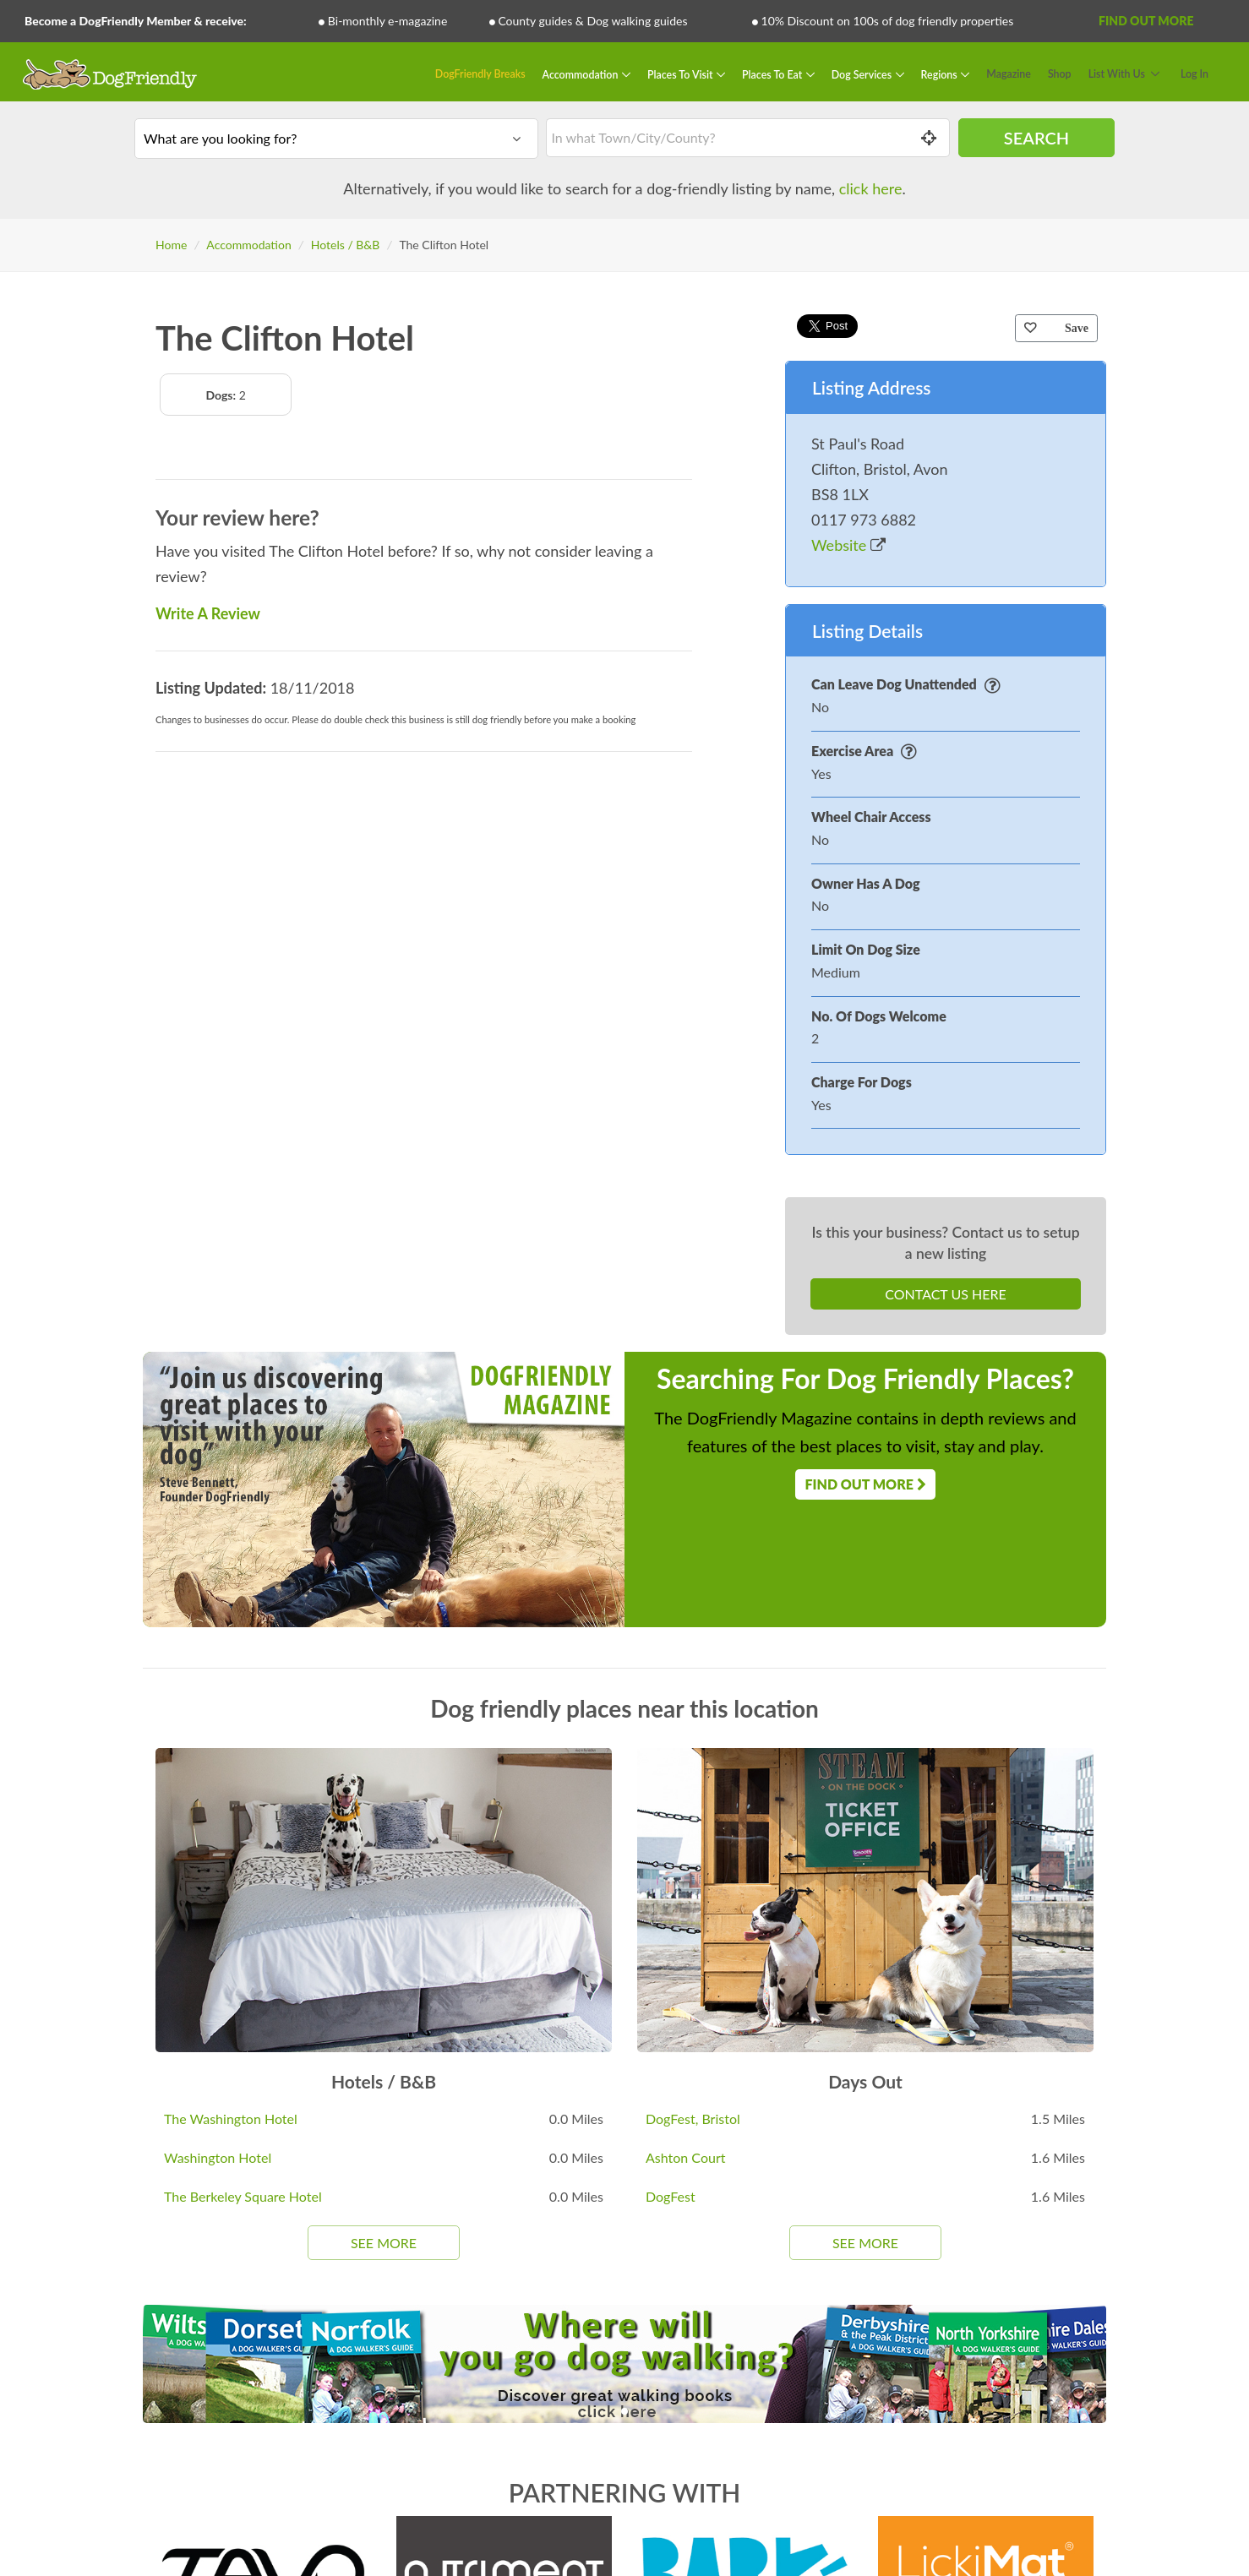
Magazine (1008, 74)
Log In (1194, 74)
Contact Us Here (945, 1294)
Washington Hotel (217, 2157)
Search (1036, 138)
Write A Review (207, 613)
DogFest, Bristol (693, 2118)
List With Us (1116, 74)
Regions (940, 74)
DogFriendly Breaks (480, 74)
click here (871, 188)
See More (384, 2243)
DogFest (670, 2196)
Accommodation (582, 74)
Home (171, 244)
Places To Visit (681, 74)
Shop (1060, 74)
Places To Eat (773, 74)
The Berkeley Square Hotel (243, 2196)
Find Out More (1146, 21)
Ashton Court (685, 2157)
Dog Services (863, 74)
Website (848, 545)
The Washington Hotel (230, 2118)
